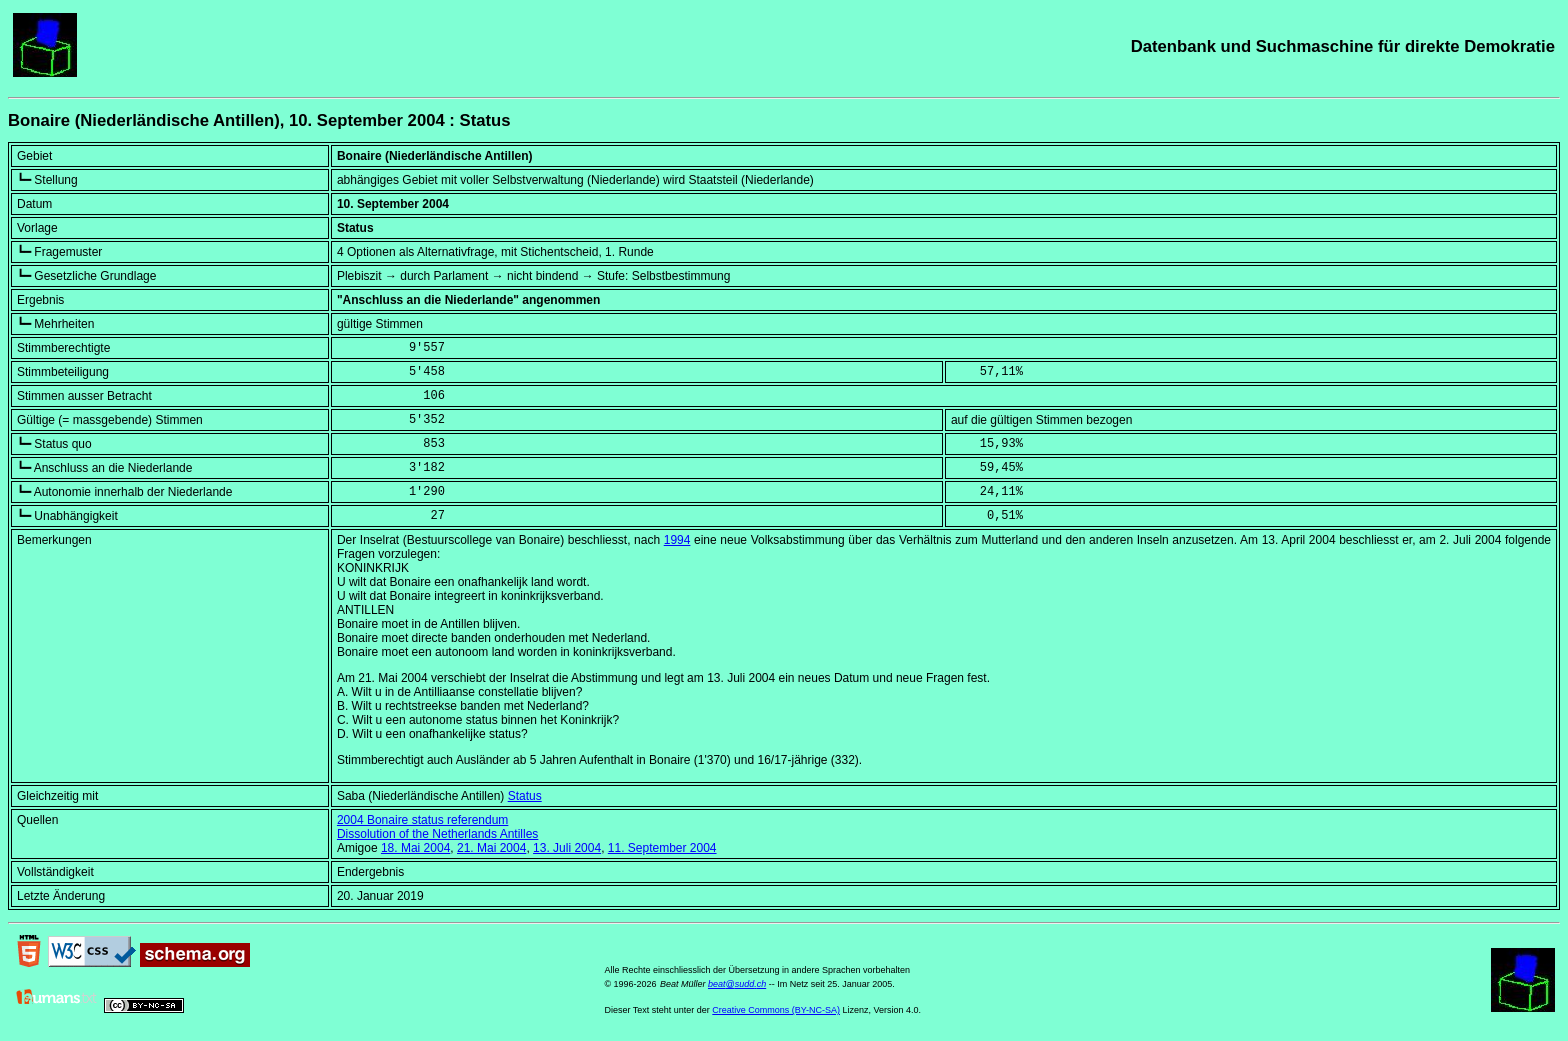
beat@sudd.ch (737, 984)
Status (525, 796)
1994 (677, 540)
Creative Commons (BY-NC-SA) (776, 1010)
